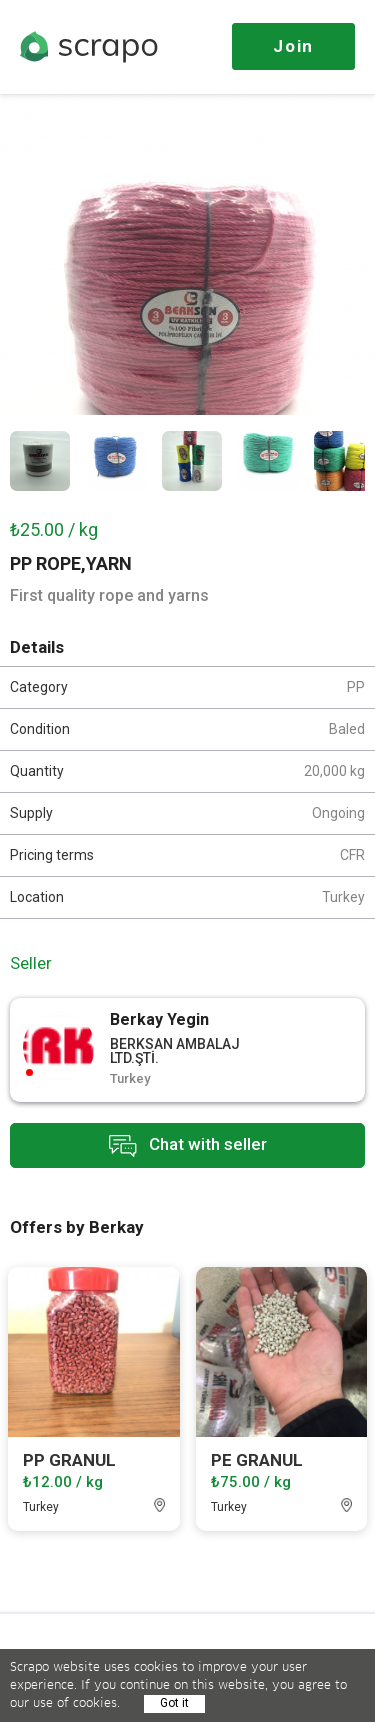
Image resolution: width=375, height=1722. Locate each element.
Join (293, 46)
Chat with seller (188, 1145)
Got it (174, 1703)
